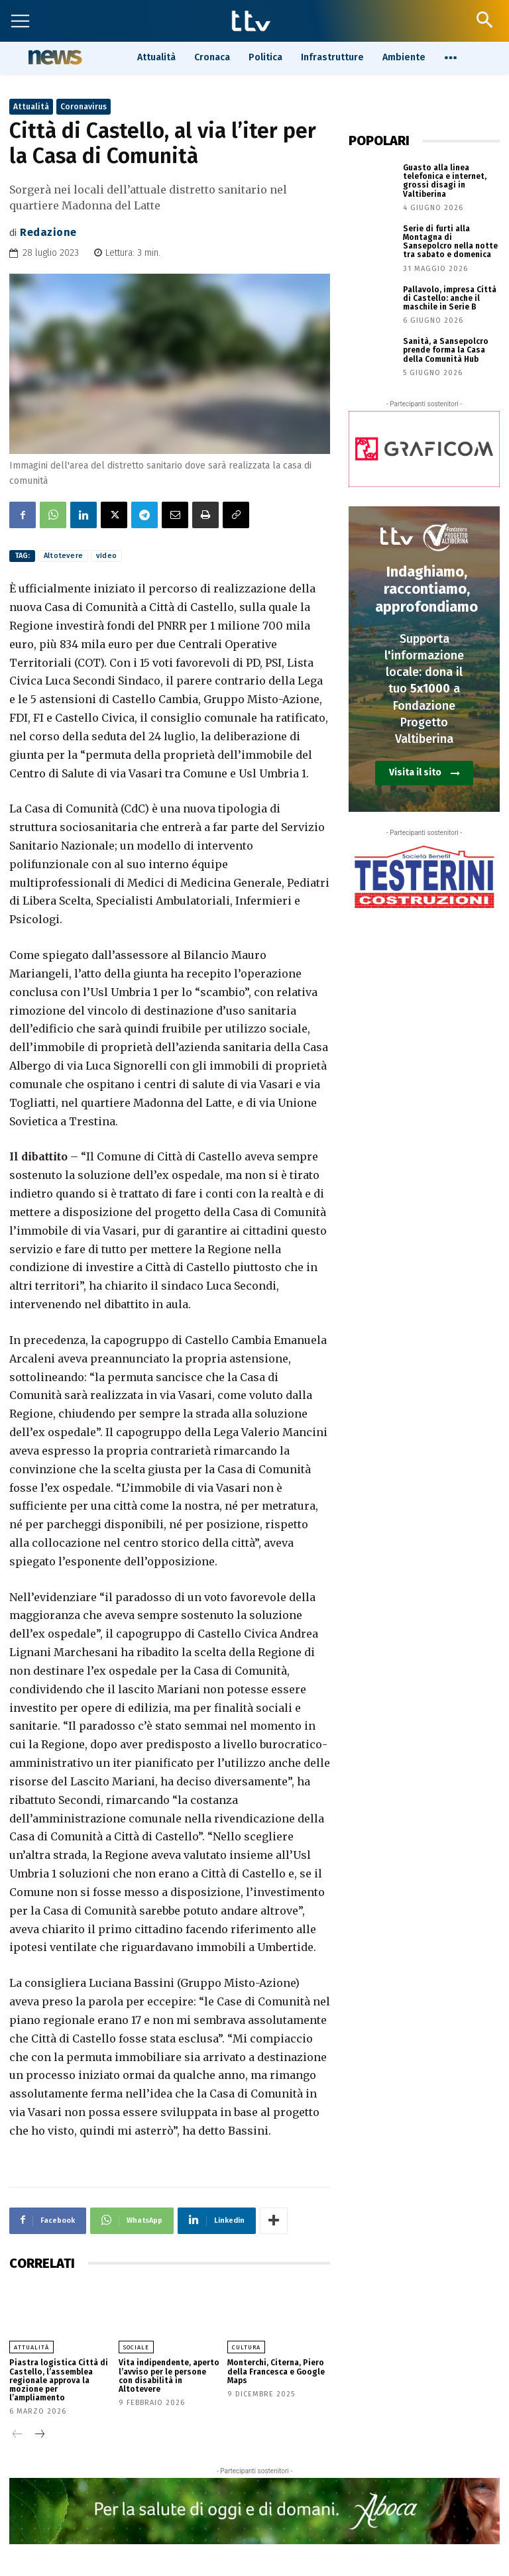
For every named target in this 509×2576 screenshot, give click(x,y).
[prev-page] (17, 2435)
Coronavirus (83, 107)
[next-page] (38, 2435)
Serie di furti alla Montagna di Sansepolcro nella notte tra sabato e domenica (450, 242)
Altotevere (63, 555)
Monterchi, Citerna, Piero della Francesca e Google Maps (276, 2371)
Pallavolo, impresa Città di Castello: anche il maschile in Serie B (449, 298)
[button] (484, 19)
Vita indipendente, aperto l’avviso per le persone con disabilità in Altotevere (169, 2376)
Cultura (246, 2347)
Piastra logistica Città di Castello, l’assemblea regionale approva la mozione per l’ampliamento (58, 2380)
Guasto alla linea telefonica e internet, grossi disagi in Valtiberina (444, 181)
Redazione (48, 232)
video (106, 555)
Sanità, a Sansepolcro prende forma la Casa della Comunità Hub (445, 350)
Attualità (31, 107)
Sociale (136, 2347)
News (53, 57)
